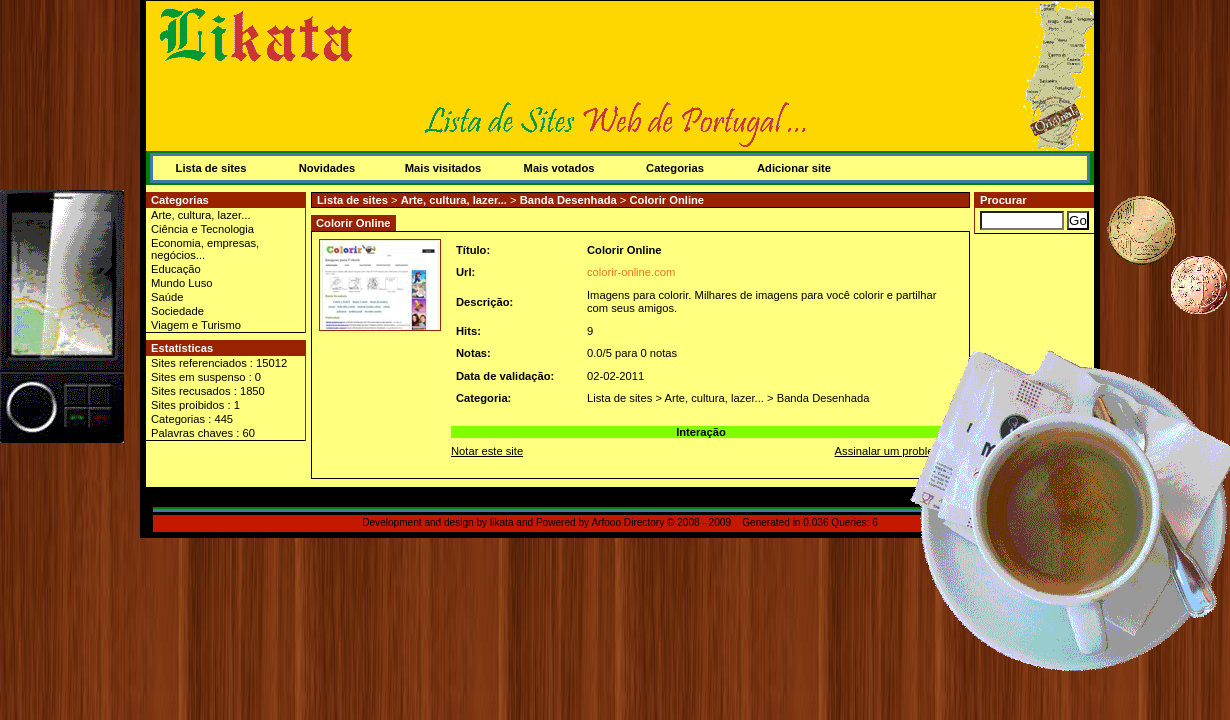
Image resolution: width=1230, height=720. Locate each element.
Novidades (327, 168)
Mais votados (559, 168)
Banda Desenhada (568, 200)
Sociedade (177, 311)
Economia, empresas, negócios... (205, 249)
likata (502, 522)
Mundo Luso (182, 283)
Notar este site (487, 451)
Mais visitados (443, 168)
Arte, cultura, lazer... (201, 215)
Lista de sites (211, 168)
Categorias (675, 168)
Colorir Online (666, 200)
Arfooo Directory (627, 522)
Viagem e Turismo (196, 325)
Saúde (167, 297)
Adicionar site (794, 168)
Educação (176, 269)
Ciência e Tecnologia (202, 229)
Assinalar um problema (892, 451)
